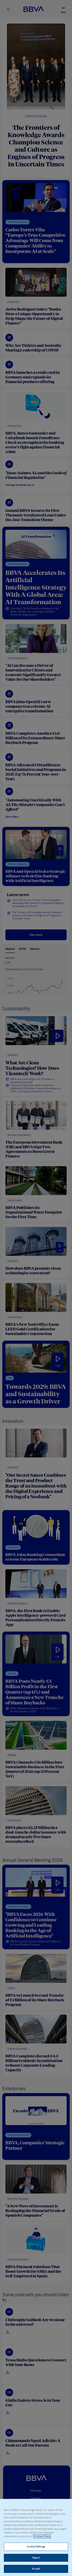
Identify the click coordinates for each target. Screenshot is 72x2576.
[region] (36, 2537)
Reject (36, 2557)
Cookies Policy (42, 2536)
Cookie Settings (36, 2546)
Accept (36, 2568)
